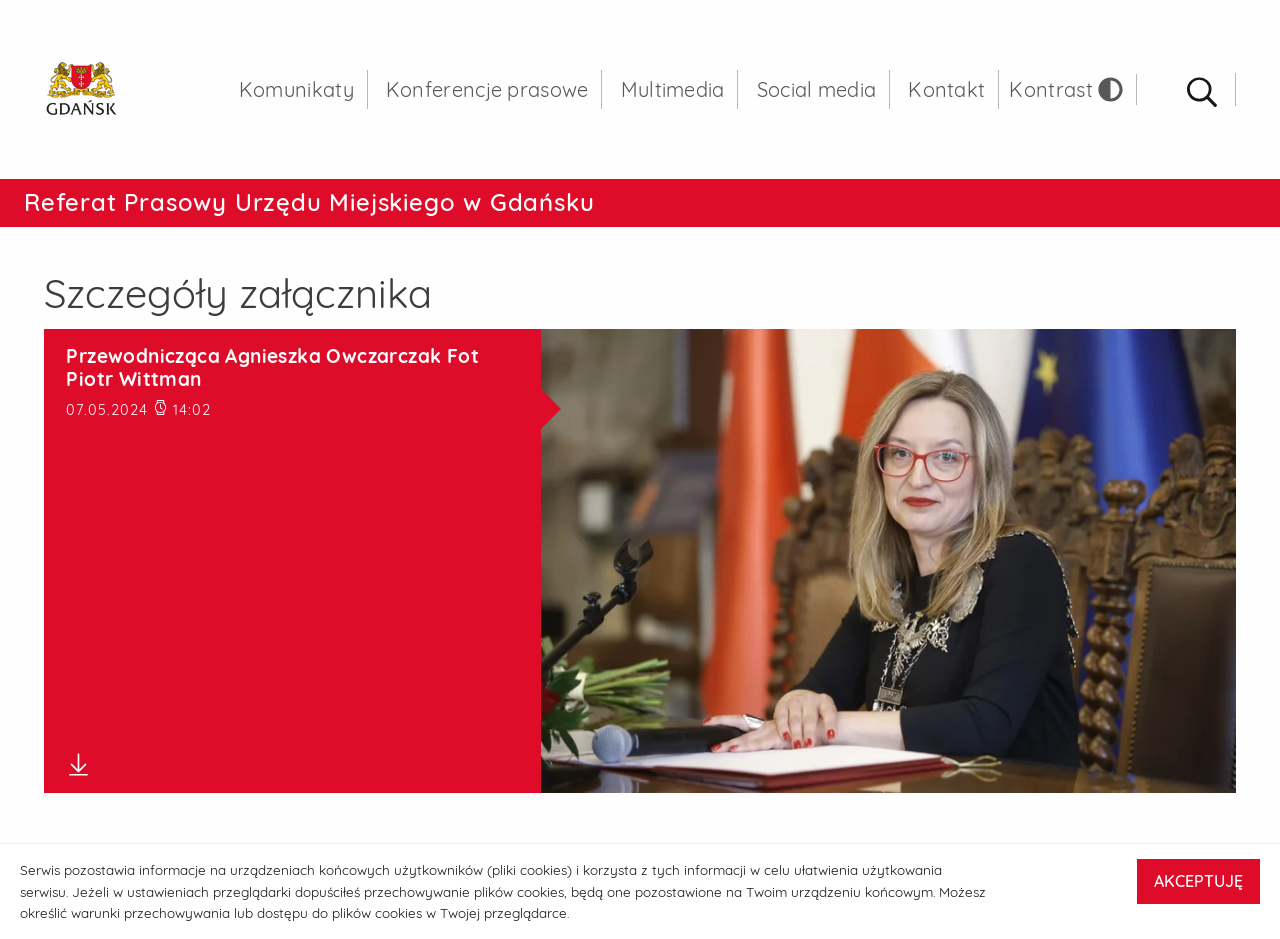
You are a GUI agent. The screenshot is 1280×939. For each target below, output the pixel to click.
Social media (817, 89)
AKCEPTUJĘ (1198, 881)
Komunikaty (296, 89)
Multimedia (673, 89)
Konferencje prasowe (487, 89)
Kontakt (946, 89)
